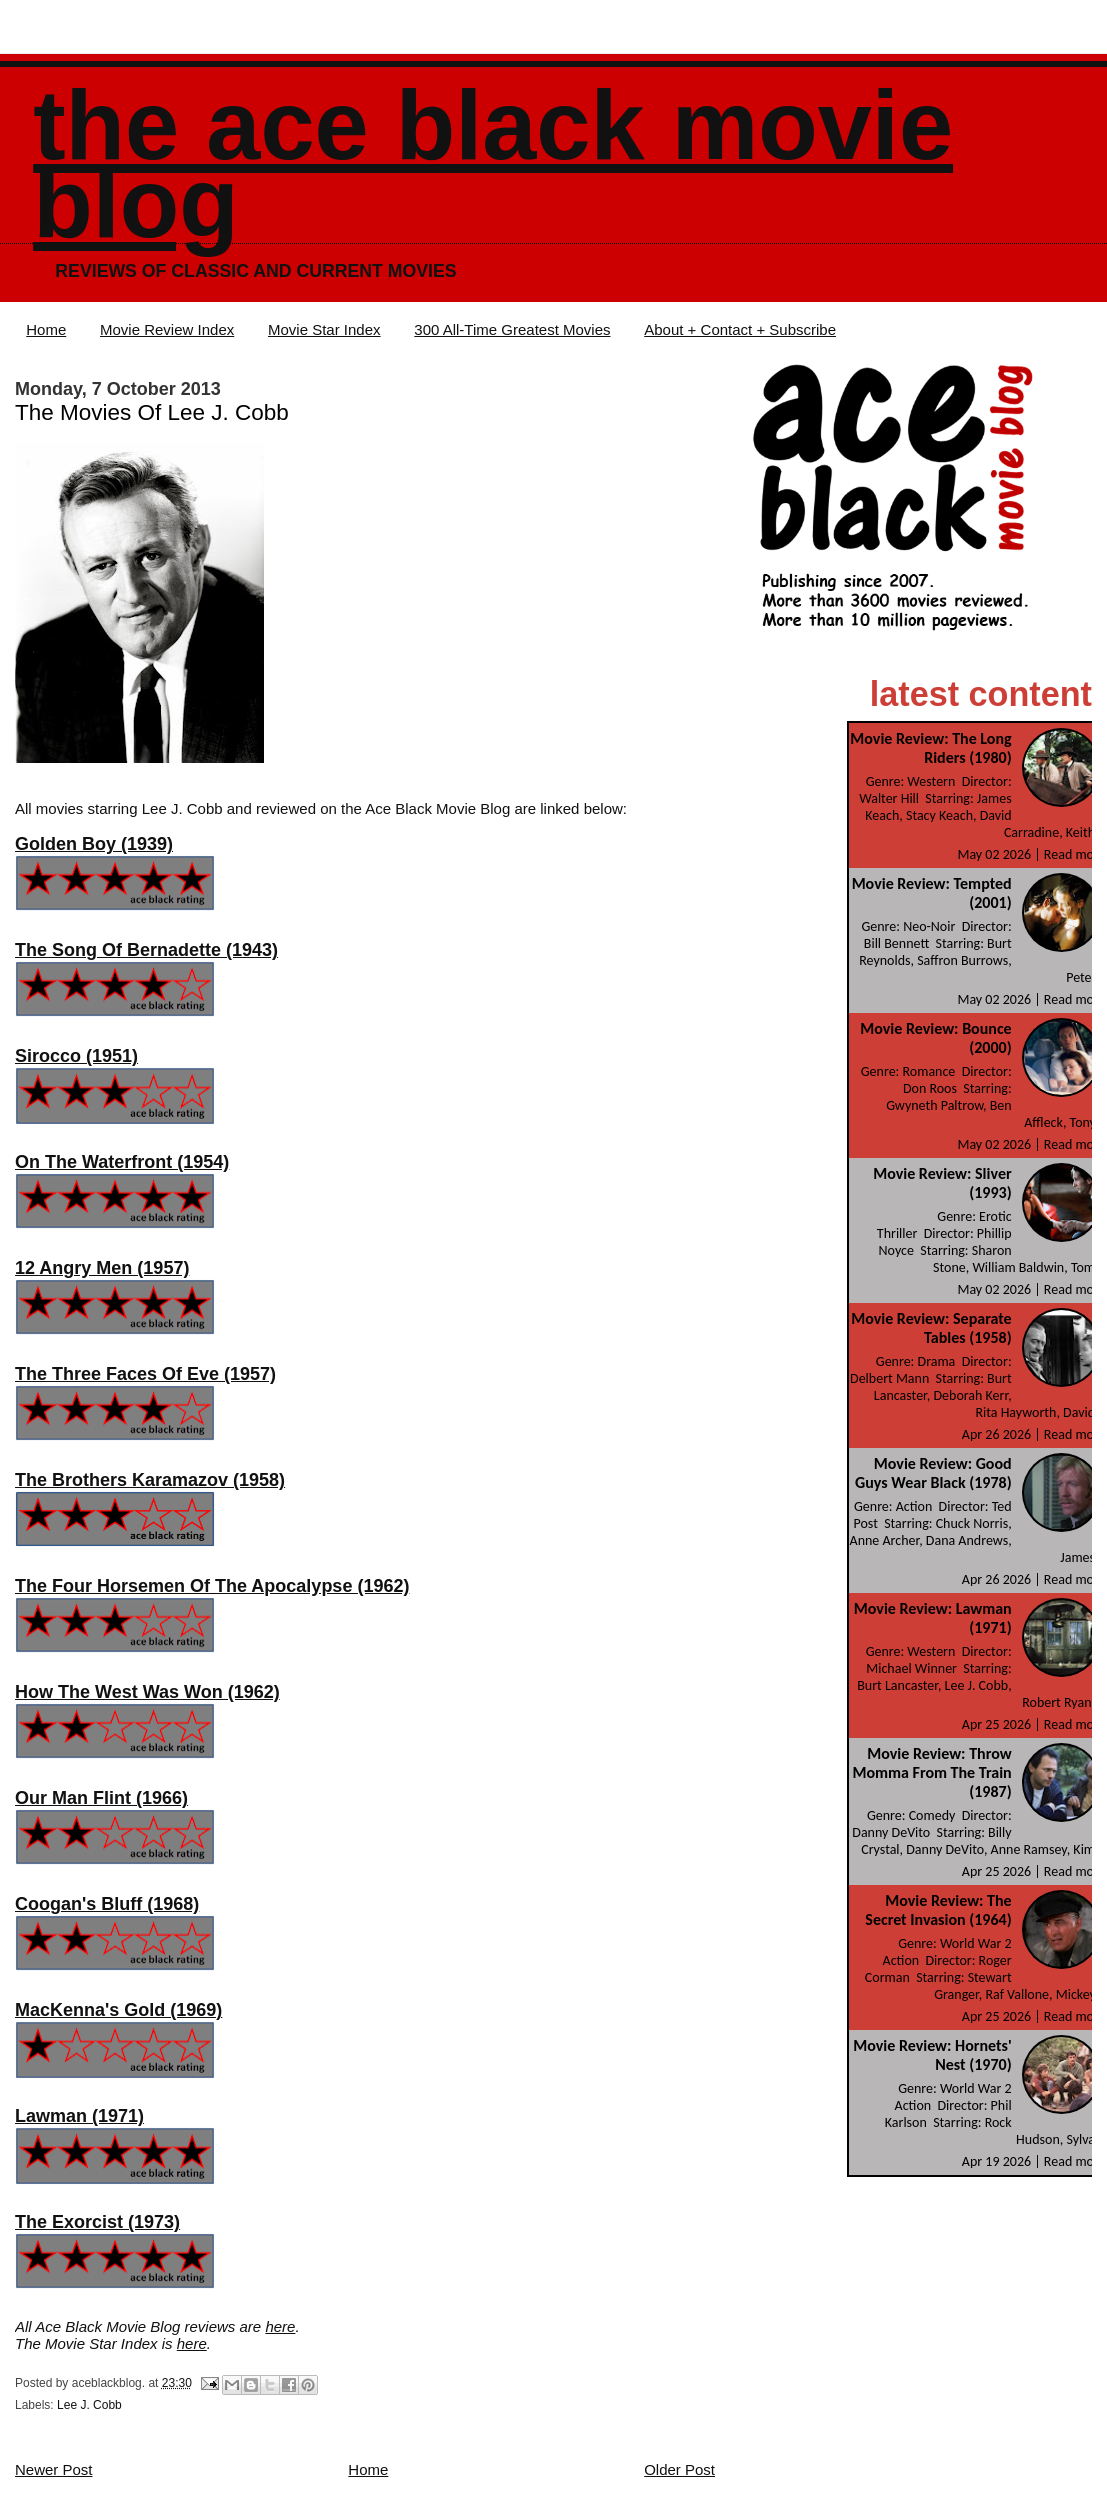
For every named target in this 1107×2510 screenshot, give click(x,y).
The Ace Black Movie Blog (493, 164)
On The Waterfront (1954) (122, 1162)
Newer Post (54, 2469)
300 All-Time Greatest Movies (512, 329)
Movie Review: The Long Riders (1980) (930, 748)
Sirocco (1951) (76, 1056)
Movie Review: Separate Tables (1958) (931, 1328)
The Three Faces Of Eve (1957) (145, 1374)
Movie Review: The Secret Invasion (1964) (938, 1910)
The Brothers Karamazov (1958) (150, 1480)
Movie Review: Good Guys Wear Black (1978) (933, 1473)
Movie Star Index (324, 329)
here (280, 2326)
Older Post (679, 2469)
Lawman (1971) (79, 2116)
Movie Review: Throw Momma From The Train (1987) (931, 1772)
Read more (1075, 854)
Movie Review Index (167, 329)
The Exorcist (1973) (97, 2222)
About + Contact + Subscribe (740, 329)
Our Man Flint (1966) (101, 1798)
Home (46, 329)
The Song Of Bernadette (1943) (146, 950)
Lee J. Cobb (89, 2405)
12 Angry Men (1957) (102, 1268)
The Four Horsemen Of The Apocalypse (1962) (212, 1586)
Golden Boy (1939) (94, 844)
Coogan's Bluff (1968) (107, 1904)
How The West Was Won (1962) (147, 1692)
